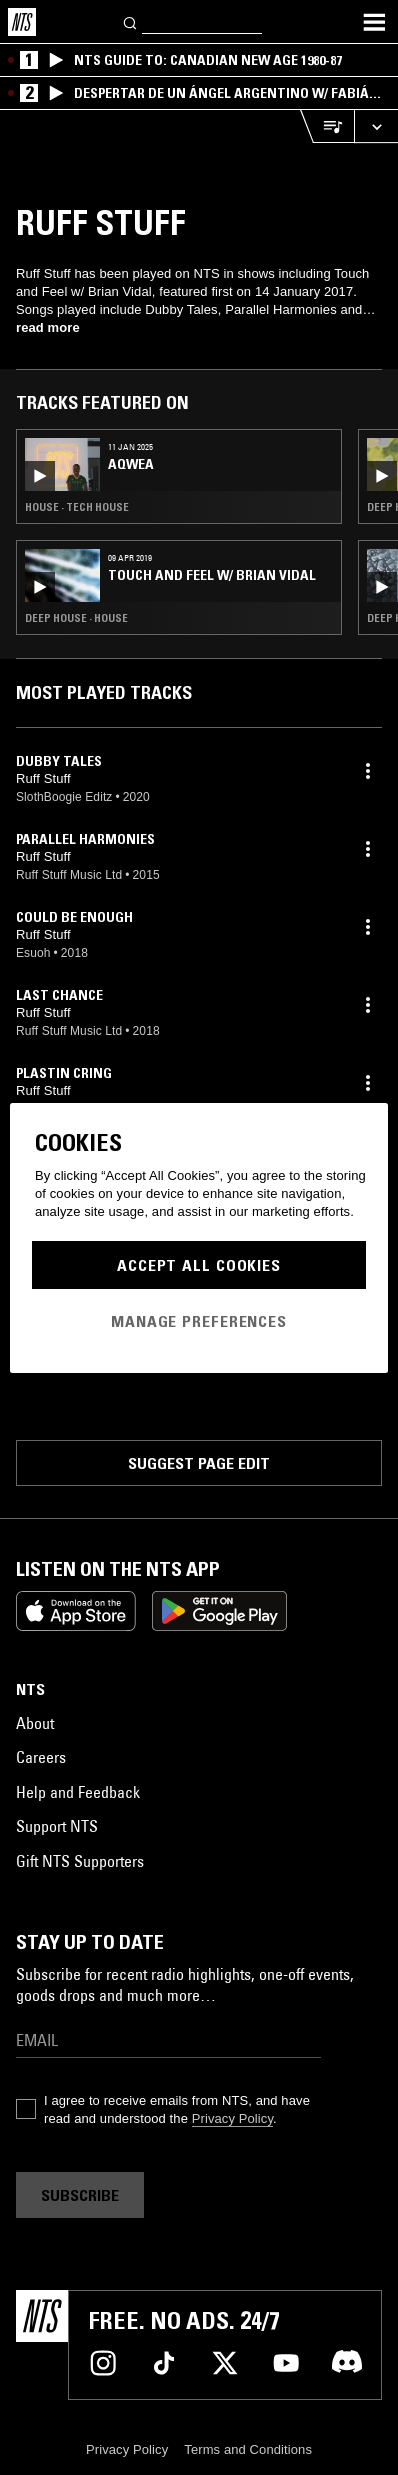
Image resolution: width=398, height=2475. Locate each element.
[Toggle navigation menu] (374, 22)
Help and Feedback (78, 1792)
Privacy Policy (232, 2118)
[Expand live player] (376, 126)
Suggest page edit (199, 1463)
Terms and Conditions (248, 2449)
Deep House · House (76, 618)
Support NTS (57, 1826)
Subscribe (80, 2195)
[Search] (131, 21)
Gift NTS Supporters (80, 1861)
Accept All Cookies (199, 1265)
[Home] (22, 22)
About (35, 1723)
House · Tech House (77, 507)
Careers (41, 1757)
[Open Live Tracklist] (327, 126)
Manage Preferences (199, 1321)
